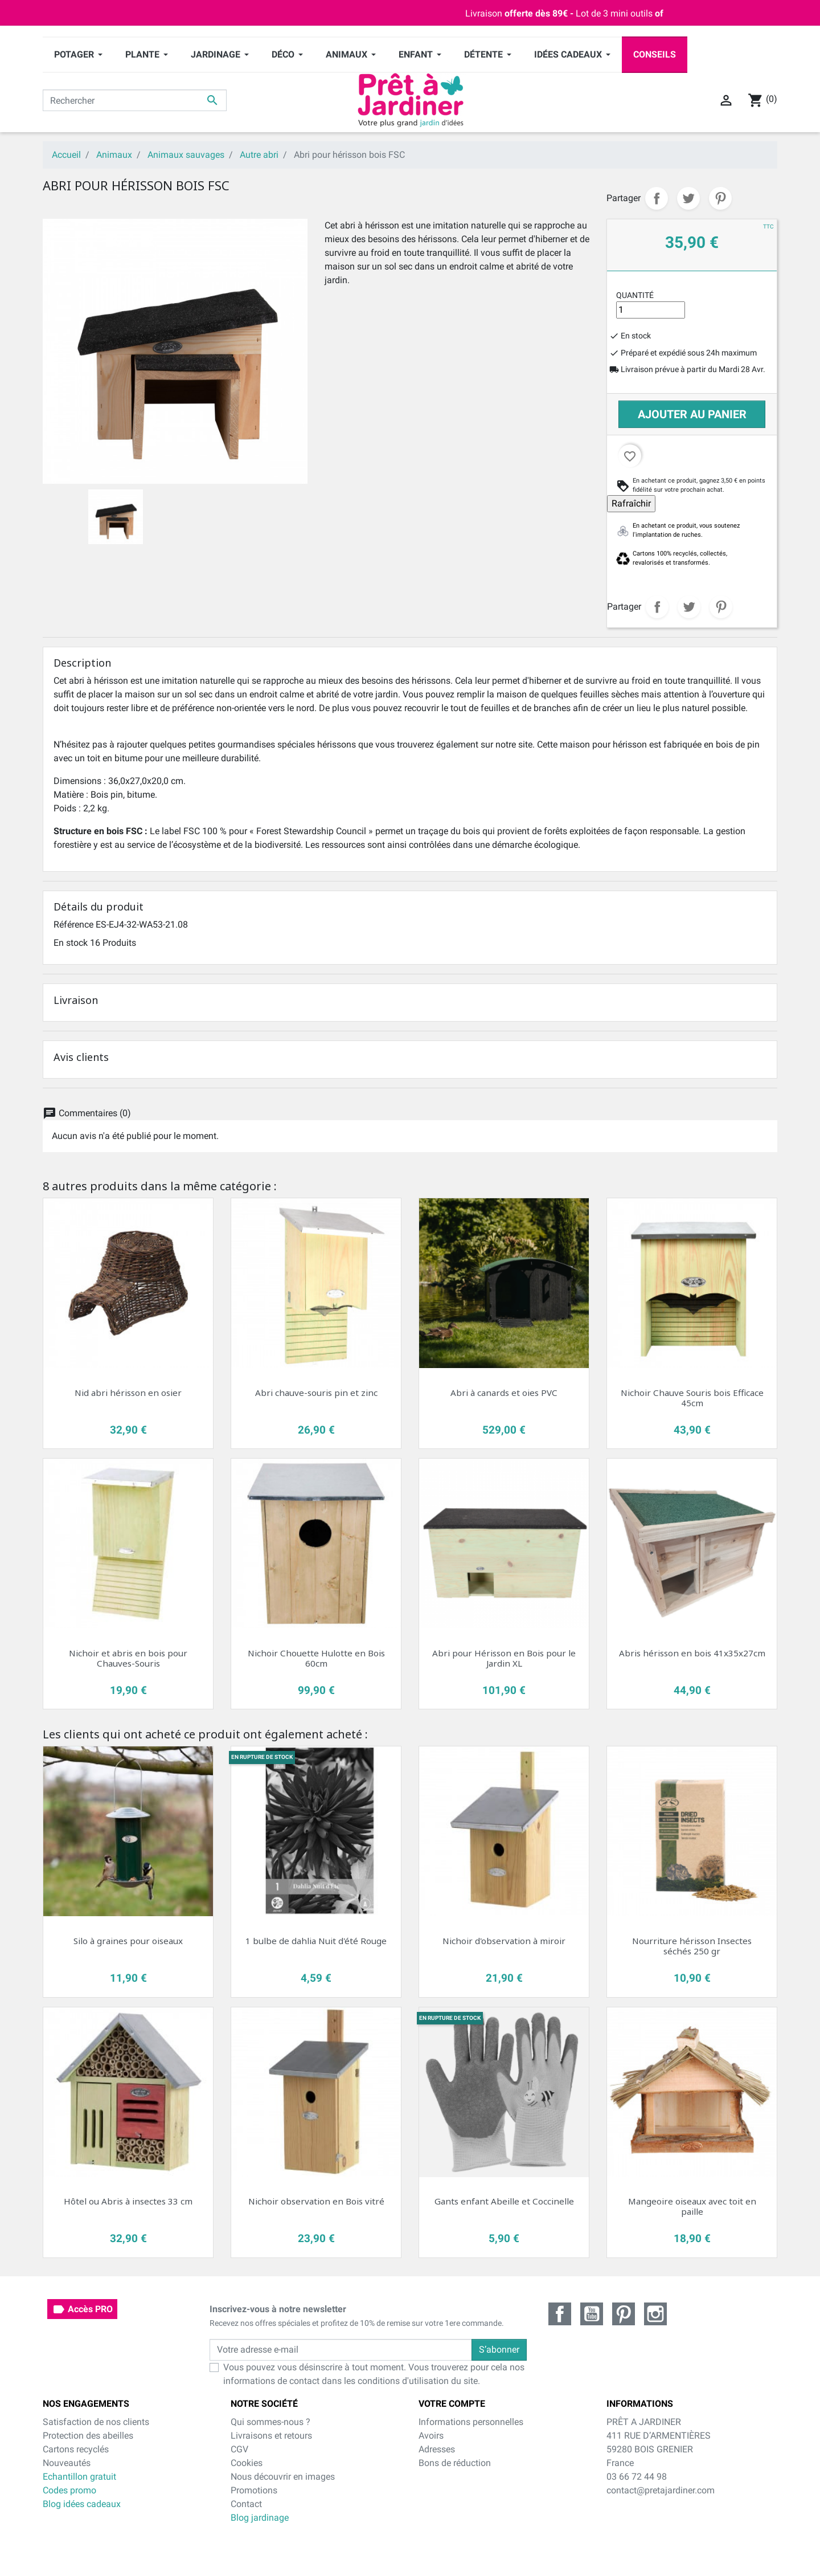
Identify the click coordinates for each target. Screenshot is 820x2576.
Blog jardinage (260, 2517)
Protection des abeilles (88, 2435)
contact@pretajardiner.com (660, 2490)
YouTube (591, 2314)
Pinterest (720, 198)
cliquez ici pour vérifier (501, 2542)
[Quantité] (650, 310)
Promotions (254, 2490)
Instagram (655, 2314)
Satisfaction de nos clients (96, 2421)
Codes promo (69, 2490)
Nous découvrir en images (283, 2476)
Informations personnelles (471, 2421)
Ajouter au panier (692, 414)
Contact (246, 2504)
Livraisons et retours (271, 2435)
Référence (73, 924)
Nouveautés (67, 2462)
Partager (656, 198)
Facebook (559, 2314)
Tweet (688, 198)
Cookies (247, 2462)
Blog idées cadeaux (82, 2504)
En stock (71, 942)
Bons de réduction (455, 2462)
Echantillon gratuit (79, 2476)
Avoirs (431, 2435)
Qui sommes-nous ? (270, 2421)
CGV (239, 2449)
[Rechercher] (135, 100)
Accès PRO (82, 2309)
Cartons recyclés (76, 2449)
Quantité (635, 295)
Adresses (437, 2449)
